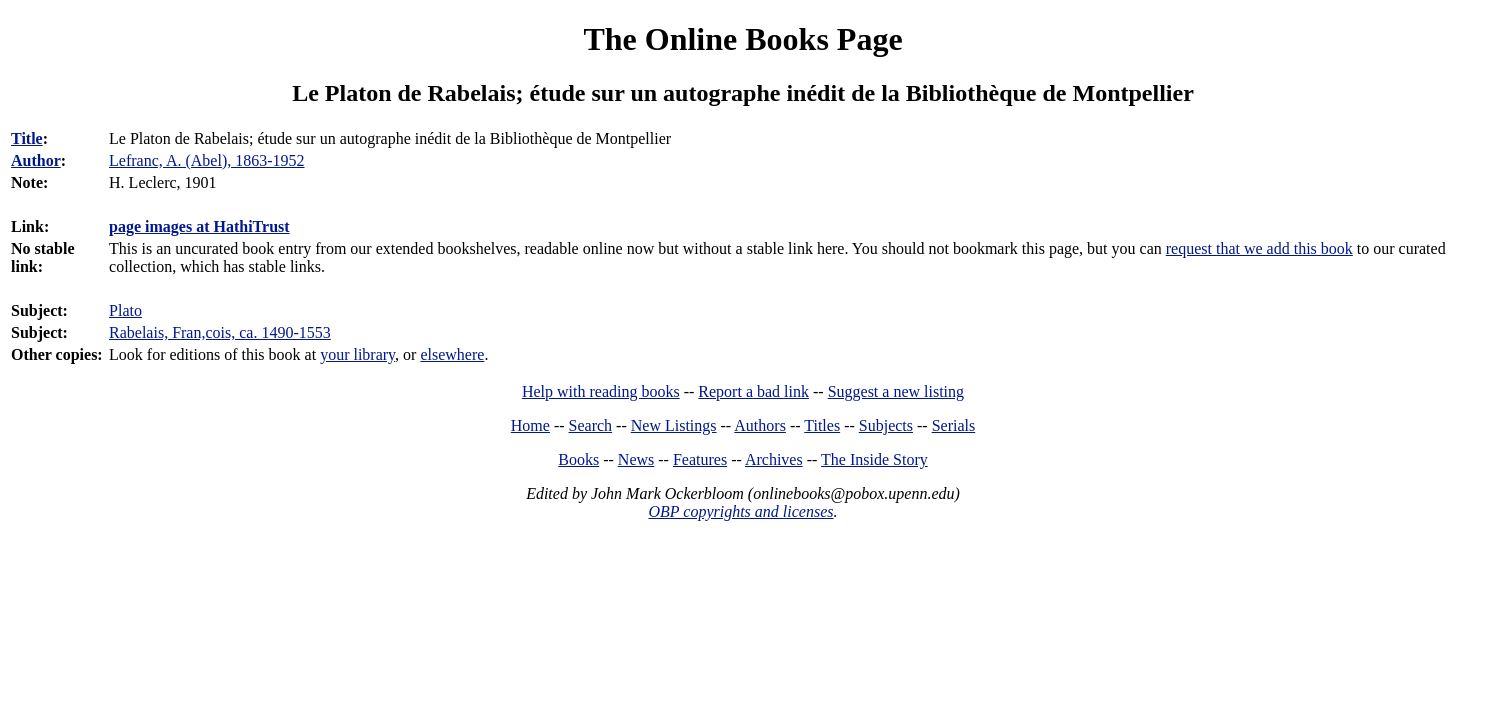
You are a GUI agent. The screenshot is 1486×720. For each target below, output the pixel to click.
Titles (822, 425)
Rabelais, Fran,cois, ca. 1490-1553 (220, 332)
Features (700, 459)
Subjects (886, 425)
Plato (125, 310)
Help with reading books (601, 391)
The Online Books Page (742, 39)
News (636, 459)
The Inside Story (874, 459)
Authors (760, 425)
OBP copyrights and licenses (740, 511)
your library (357, 354)
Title (27, 138)
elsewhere (452, 354)
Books (578, 459)
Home (530, 425)
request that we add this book (1259, 248)
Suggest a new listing (896, 391)
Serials (954, 425)
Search (591, 425)
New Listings (674, 425)
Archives (774, 459)
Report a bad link (753, 391)
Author (36, 160)
